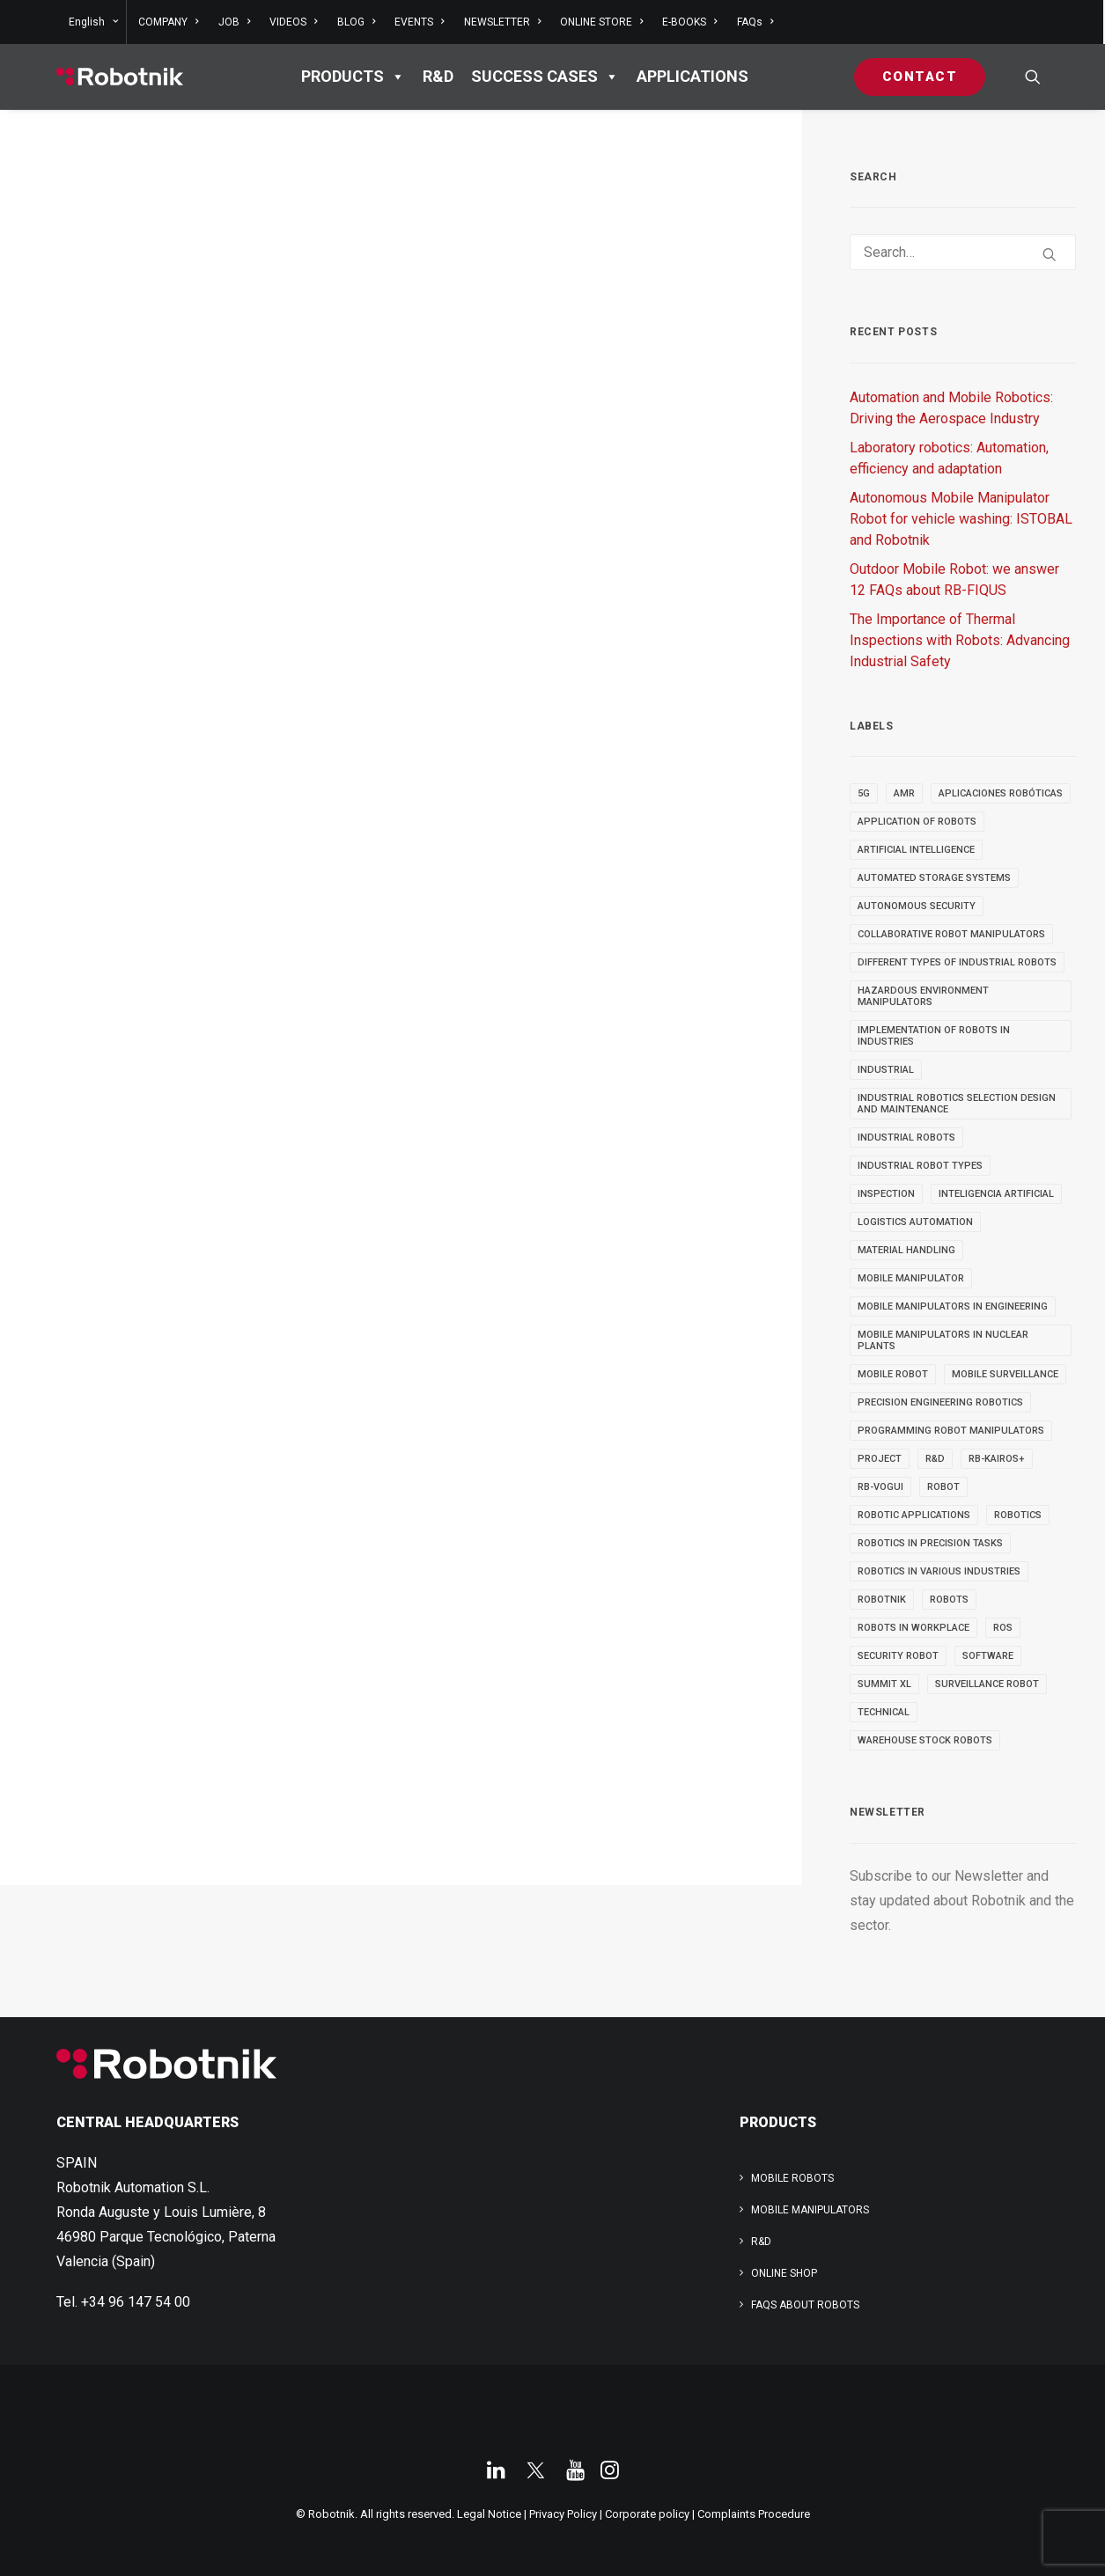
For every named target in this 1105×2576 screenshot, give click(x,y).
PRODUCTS (353, 76)
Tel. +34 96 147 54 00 (123, 2301)
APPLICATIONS (692, 76)
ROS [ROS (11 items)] (1003, 1627)
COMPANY (168, 22)
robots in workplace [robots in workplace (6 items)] (913, 1627)
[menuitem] (96, 22)
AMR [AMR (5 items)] (904, 793)
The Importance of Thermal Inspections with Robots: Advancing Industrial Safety (960, 640)
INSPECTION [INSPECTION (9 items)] (886, 1194)
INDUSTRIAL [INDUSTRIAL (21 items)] (886, 1069)
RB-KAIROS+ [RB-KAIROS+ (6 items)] (997, 1458)
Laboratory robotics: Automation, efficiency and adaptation (949, 458)
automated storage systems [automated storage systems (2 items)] (934, 878)
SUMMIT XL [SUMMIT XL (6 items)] (884, 1684)
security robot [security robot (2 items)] (898, 1656)
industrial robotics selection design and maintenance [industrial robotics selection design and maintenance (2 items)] (957, 1103)
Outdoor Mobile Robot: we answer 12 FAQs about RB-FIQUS (954, 579)
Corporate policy (647, 2514)
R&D (438, 76)
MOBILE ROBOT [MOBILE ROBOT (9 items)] (893, 1374)
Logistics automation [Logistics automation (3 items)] (915, 1222)
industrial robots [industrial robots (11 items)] (906, 1137)
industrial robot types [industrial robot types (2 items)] (920, 1165)
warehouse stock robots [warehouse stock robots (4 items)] (925, 1740)
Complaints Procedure (753, 2514)
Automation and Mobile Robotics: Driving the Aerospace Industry (951, 408)
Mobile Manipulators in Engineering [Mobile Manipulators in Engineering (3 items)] (953, 1306)
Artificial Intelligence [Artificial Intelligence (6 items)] (916, 849)
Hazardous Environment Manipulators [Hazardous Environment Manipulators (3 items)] (923, 996)
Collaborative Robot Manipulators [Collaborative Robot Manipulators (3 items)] (951, 934)
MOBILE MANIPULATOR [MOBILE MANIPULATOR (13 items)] (911, 1278)
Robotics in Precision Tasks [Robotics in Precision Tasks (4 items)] (930, 1543)
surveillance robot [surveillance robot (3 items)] (987, 1684)
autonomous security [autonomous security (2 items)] (917, 906)
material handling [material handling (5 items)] (906, 1250)
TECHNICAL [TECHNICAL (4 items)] (884, 1712)
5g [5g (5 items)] (864, 793)
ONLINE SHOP (784, 2273)
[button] (1033, 76)
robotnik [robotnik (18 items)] (882, 1599)
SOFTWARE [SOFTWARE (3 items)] (987, 1656)
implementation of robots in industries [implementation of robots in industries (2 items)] (934, 1035)
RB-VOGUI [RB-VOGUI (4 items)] (880, 1487)
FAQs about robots (805, 2305)
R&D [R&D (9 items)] (935, 1458)
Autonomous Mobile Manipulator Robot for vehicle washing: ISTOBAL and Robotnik (961, 518)
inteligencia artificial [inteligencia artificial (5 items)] (996, 1194)
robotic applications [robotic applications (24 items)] (914, 1515)
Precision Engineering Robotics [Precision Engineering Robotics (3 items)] (940, 1402)
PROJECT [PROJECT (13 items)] (880, 1458)
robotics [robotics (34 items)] (1018, 1515)
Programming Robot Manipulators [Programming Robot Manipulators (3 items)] (951, 1430)
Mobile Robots (792, 2178)
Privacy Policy (563, 2514)
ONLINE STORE (601, 22)
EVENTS (419, 22)
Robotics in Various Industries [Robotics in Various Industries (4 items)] (939, 1571)
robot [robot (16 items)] (943, 1487)
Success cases (545, 76)
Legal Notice (489, 2514)
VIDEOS (293, 22)
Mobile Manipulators (810, 2210)
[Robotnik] (119, 76)
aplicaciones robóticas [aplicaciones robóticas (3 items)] (1001, 793)
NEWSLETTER (502, 22)
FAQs (755, 22)
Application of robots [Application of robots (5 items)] (917, 821)
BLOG (356, 22)
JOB (234, 22)
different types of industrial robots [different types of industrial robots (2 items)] (957, 962)
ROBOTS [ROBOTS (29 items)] (949, 1599)
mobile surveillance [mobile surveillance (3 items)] (1005, 1374)
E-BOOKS (689, 22)
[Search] (963, 252)
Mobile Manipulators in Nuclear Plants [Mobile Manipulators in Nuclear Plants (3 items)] (943, 1340)
